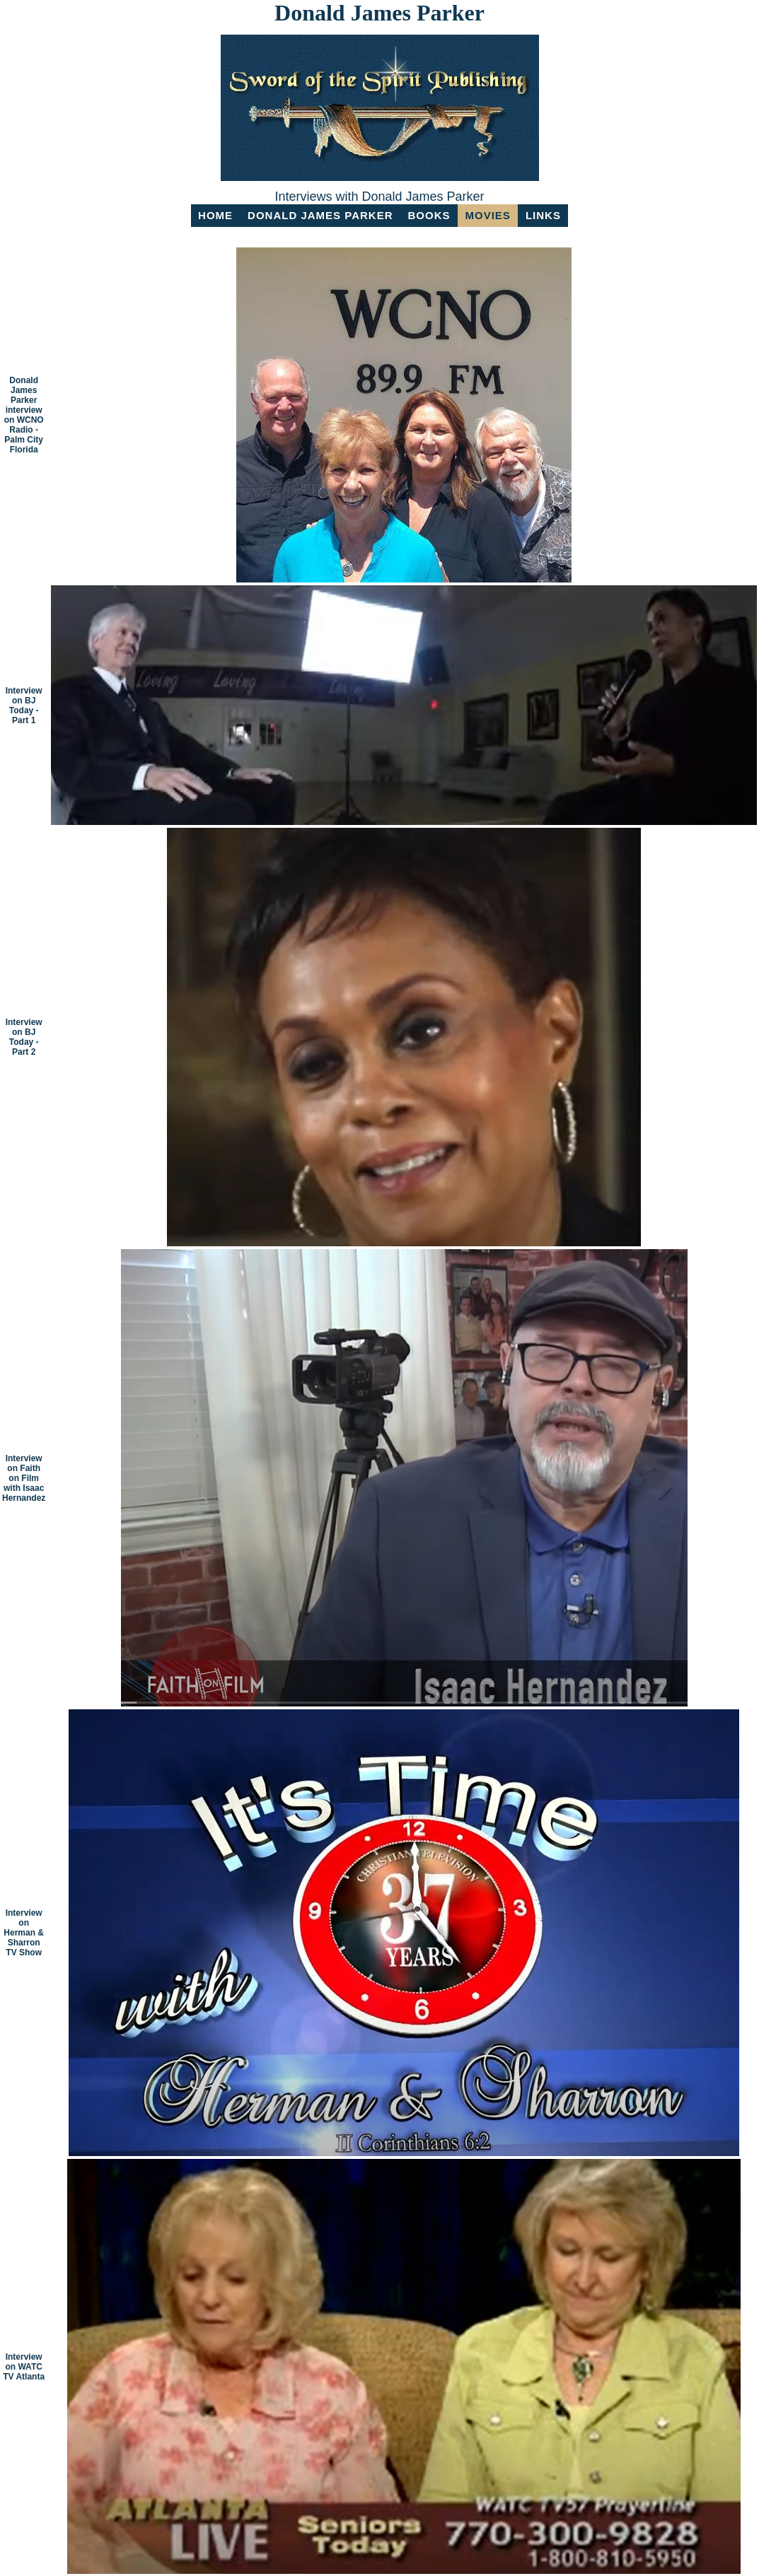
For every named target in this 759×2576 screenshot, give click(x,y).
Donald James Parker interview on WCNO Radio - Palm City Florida (24, 415)
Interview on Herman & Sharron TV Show (24, 1932)
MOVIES (488, 215)
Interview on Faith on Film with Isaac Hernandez (23, 1478)
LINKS (543, 215)
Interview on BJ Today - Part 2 (24, 1037)
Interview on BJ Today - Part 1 (24, 705)
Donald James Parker (320, 215)
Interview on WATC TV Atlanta (24, 2367)
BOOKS (429, 215)
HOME (215, 215)
